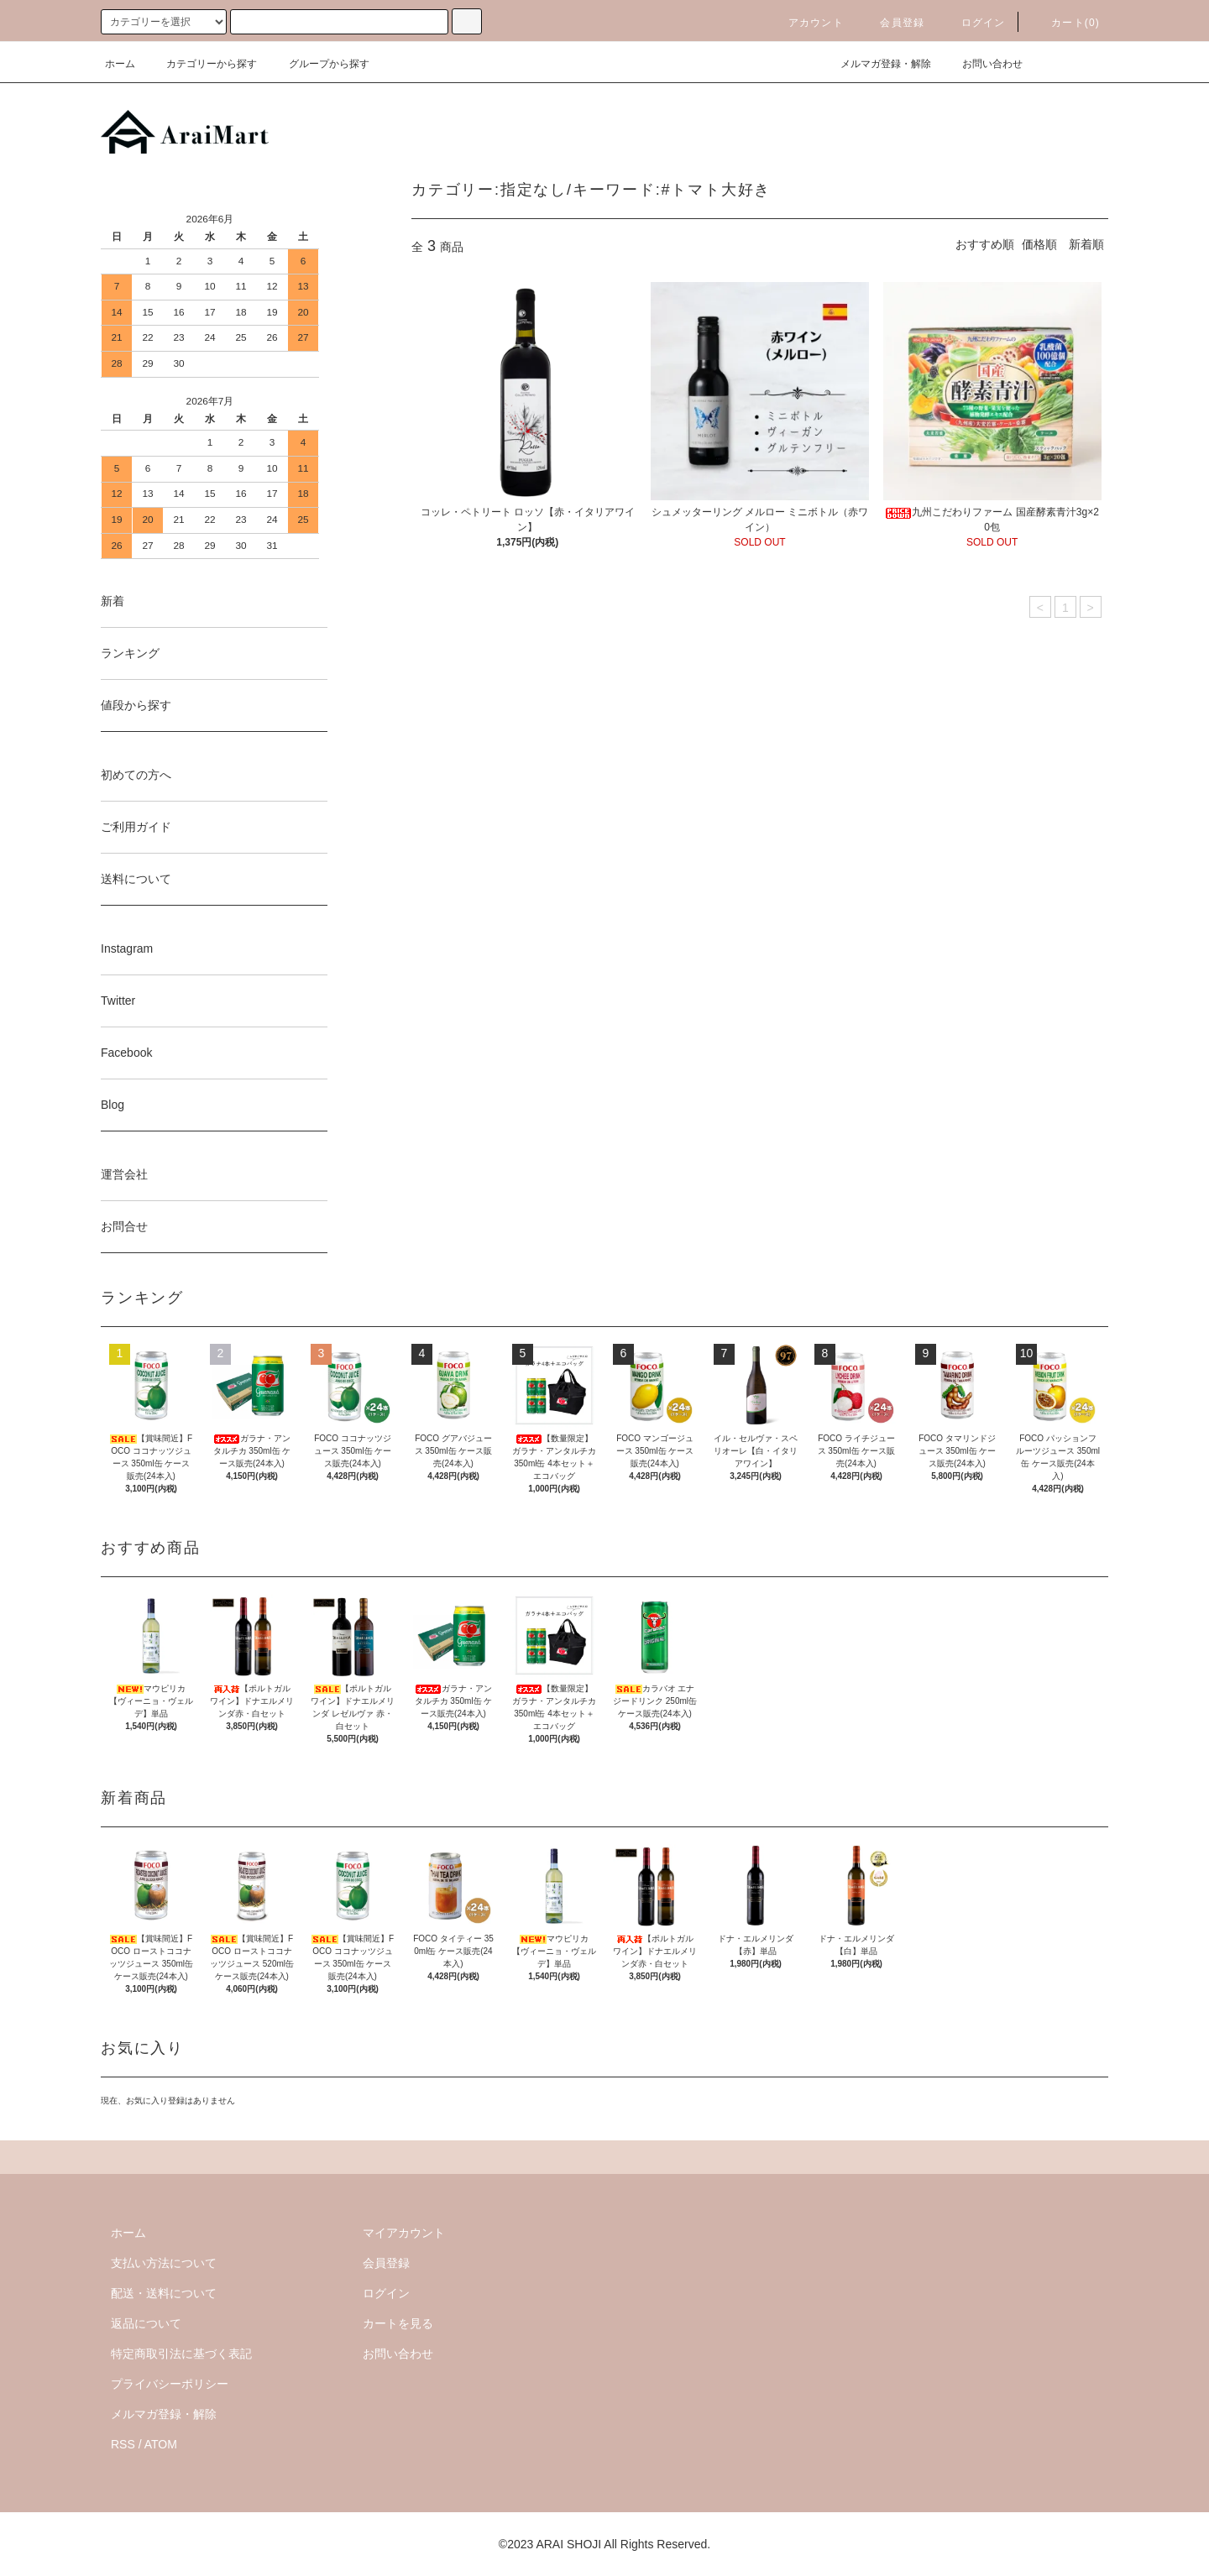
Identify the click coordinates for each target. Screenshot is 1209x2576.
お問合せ (124, 1226)
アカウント (806, 23)
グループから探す (319, 64)
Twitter (118, 1000)
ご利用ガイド (136, 826)
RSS (123, 2444)
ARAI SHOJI (568, 2544)
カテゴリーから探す (201, 64)
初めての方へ (136, 774)
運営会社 (124, 1174)
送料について (136, 879)
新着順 (1086, 244)
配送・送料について (164, 2293)
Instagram (127, 948)
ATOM (160, 2444)
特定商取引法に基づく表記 (181, 2353)
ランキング (130, 653)
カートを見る (398, 2323)
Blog (112, 1104)
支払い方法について (164, 2263)
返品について (146, 2323)
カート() (1065, 23)
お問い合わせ (982, 64)
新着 (112, 601)
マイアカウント (404, 2232)
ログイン (973, 23)
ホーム (120, 64)
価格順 (1039, 244)
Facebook (126, 1052)
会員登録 (892, 23)
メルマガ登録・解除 (875, 64)
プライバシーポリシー (169, 2384)
